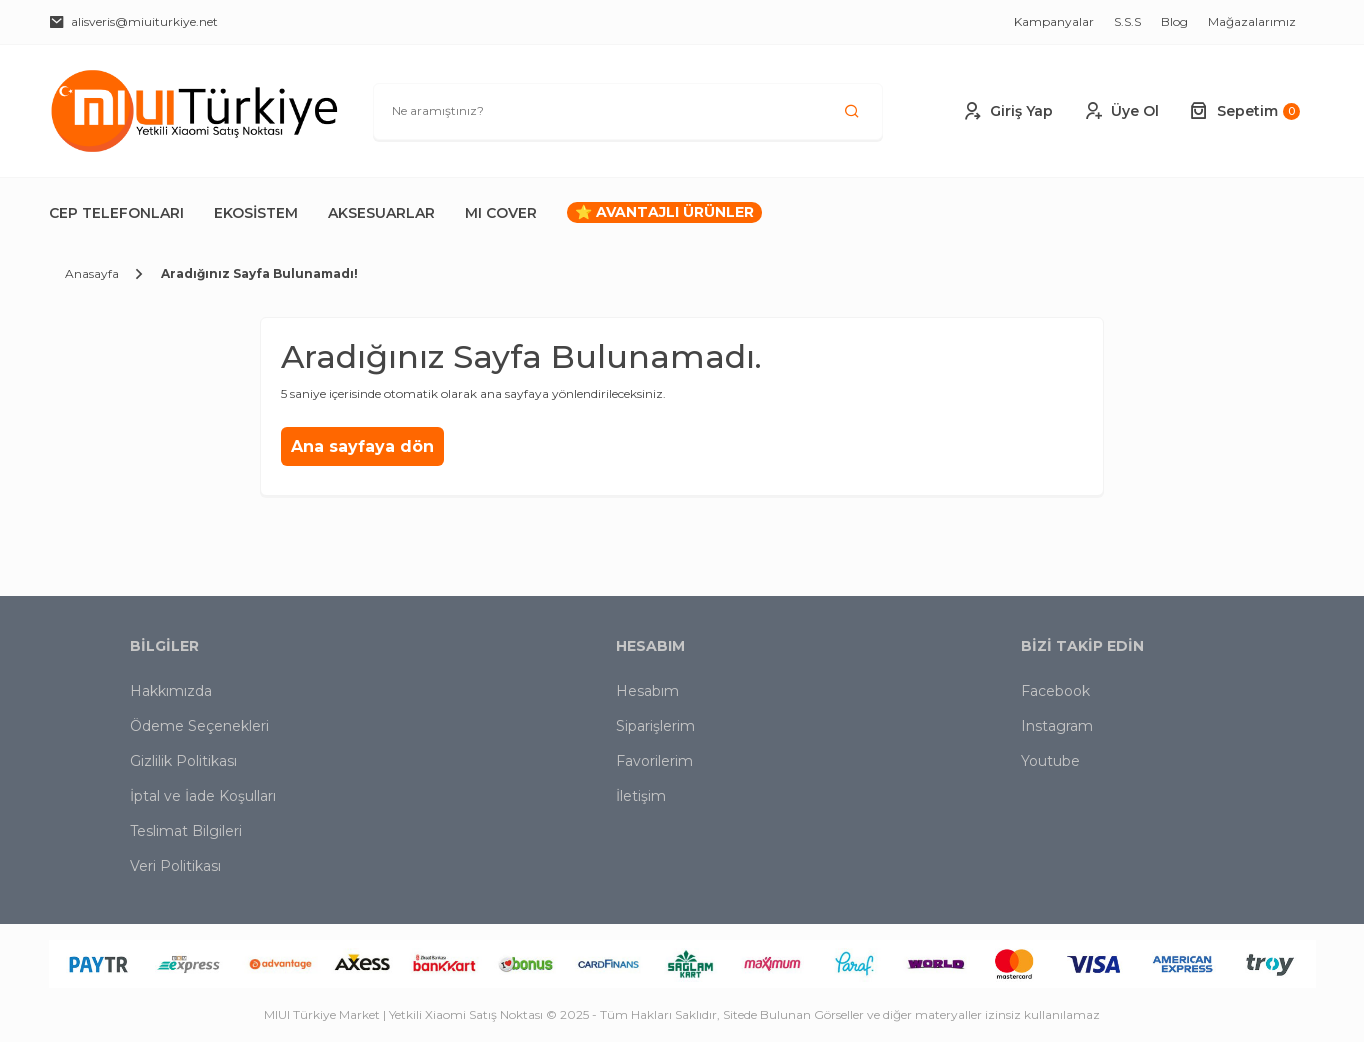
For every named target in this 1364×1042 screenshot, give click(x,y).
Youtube (1050, 761)
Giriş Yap (1007, 111)
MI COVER (501, 213)
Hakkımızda (171, 691)
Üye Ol (1121, 111)
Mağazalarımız (1252, 21)
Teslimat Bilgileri (186, 831)
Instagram (1057, 726)
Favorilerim (654, 761)
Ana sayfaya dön (362, 446)
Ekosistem (256, 213)
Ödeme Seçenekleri (199, 726)
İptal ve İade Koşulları (203, 796)
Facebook (1055, 691)
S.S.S (1127, 21)
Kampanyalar (1054, 21)
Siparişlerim (655, 726)
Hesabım (647, 691)
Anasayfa (92, 273)
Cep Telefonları (116, 213)
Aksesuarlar (381, 213)
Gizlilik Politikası (183, 761)
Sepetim (1244, 111)
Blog (1174, 21)
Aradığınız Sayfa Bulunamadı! (259, 273)
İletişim (641, 796)
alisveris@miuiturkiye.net (133, 22)
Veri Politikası (175, 866)
